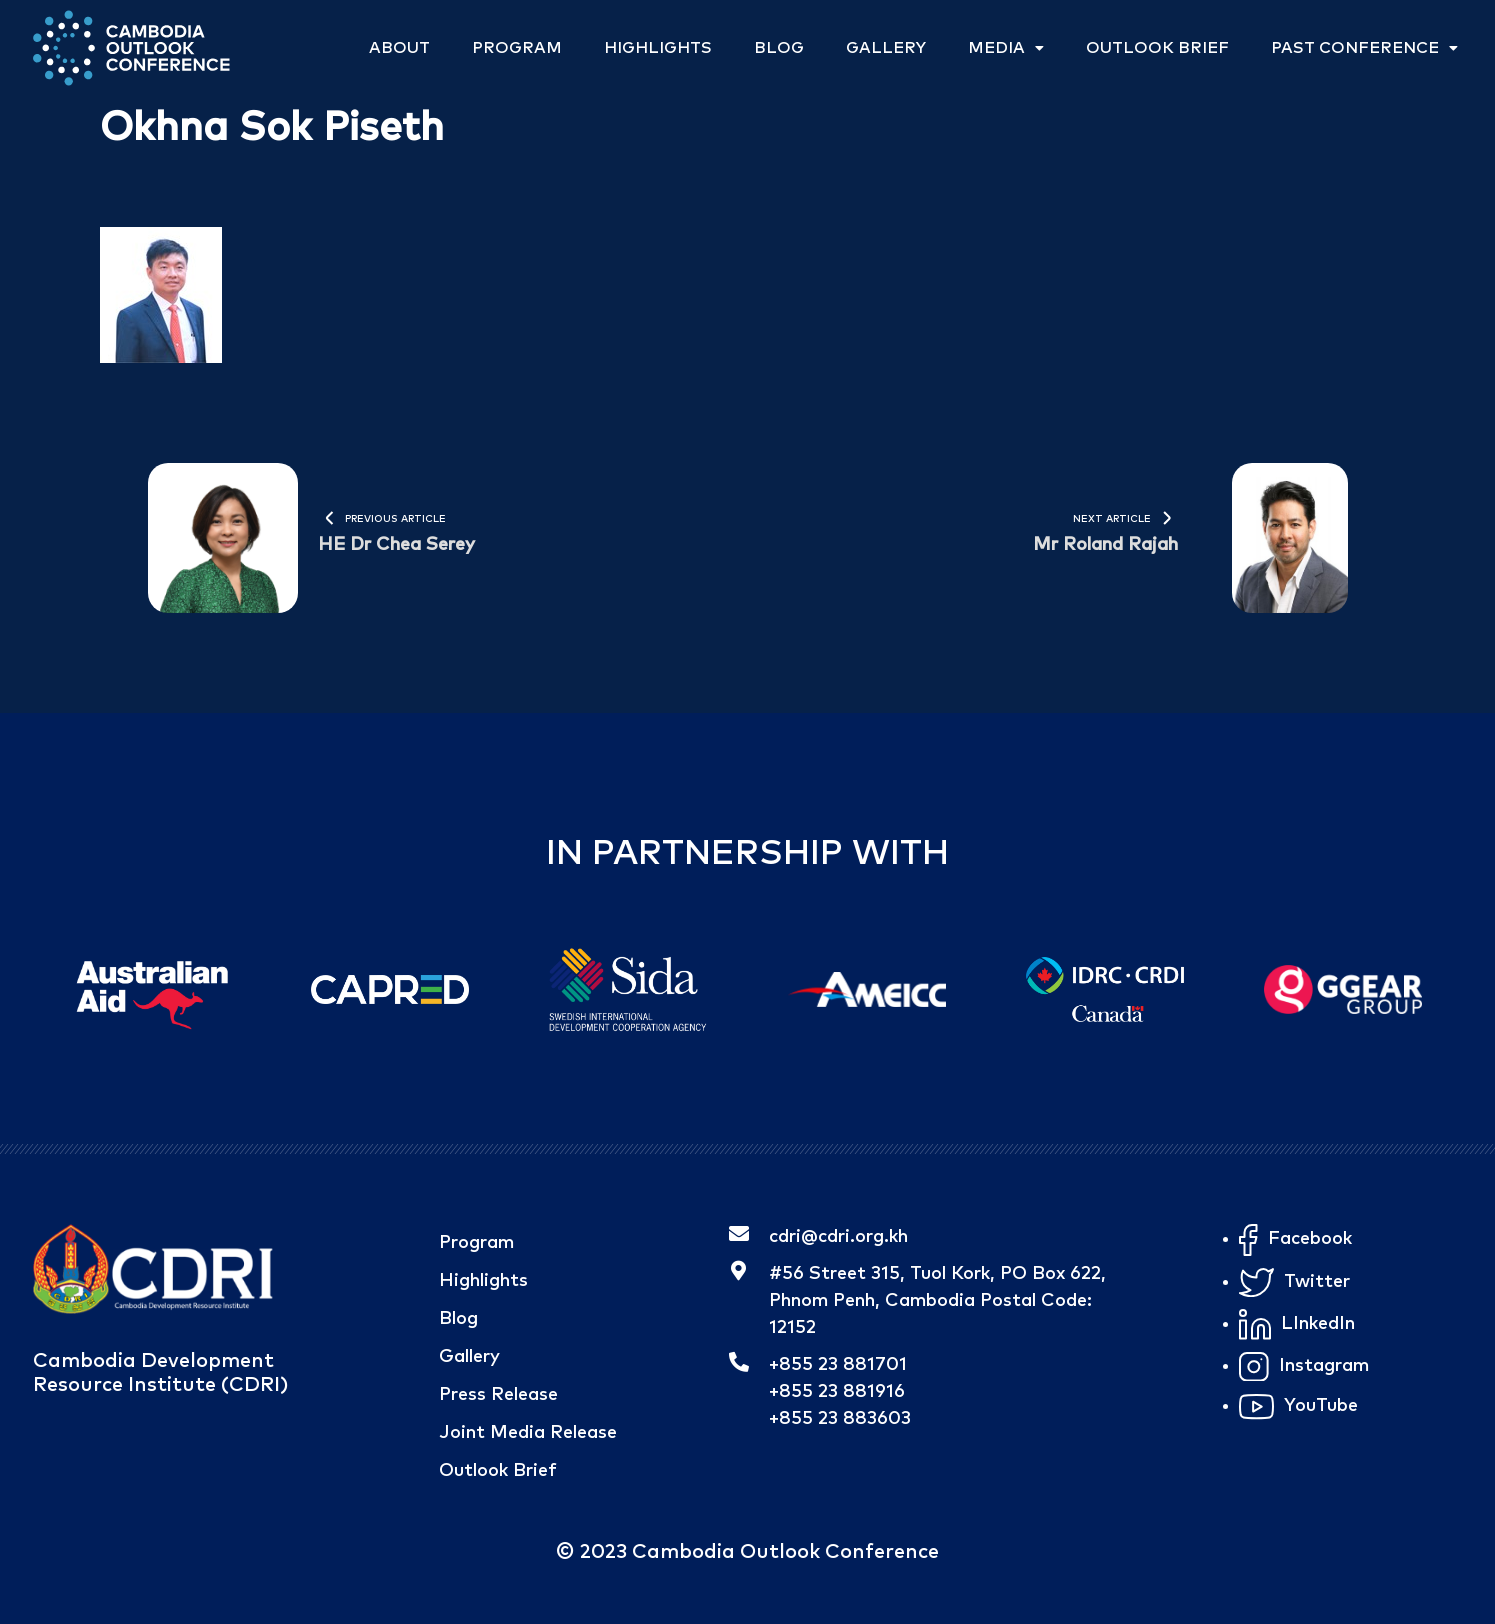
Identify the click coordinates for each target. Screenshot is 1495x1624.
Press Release (498, 1395)
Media (1006, 48)
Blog (779, 48)
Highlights (658, 48)
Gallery (886, 48)
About (399, 48)
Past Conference (1364, 48)
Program (517, 48)
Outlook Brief (1157, 48)
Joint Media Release (528, 1433)
